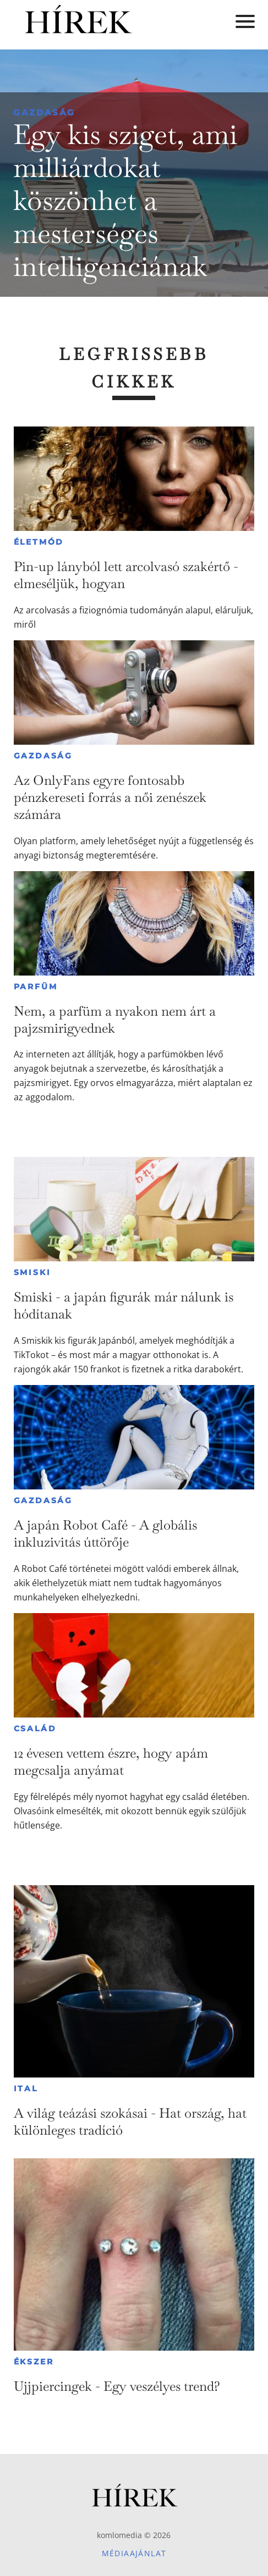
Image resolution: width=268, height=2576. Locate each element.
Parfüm (36, 986)
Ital (26, 2088)
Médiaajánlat (134, 2553)
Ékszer (34, 2362)
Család (35, 1728)
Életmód (39, 542)
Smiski (32, 1272)
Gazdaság (44, 112)
